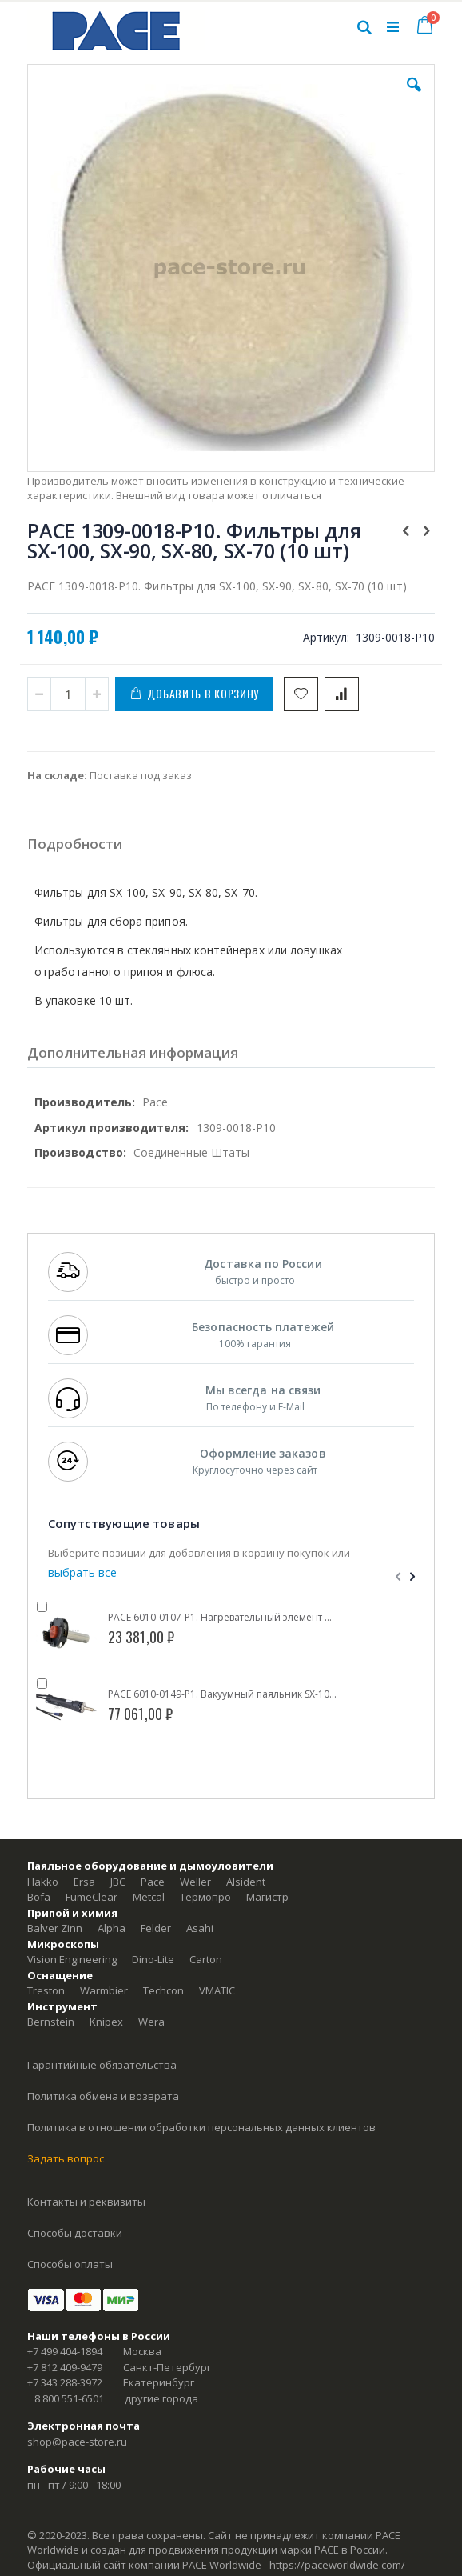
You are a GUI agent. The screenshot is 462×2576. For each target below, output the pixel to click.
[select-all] (82, 1573)
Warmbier (104, 1990)
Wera (151, 2021)
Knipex (106, 2021)
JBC (117, 1881)
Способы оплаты (70, 2264)
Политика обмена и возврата (103, 2096)
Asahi (199, 1928)
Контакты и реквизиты (86, 2201)
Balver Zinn (54, 1928)
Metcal (149, 1897)
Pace (153, 1881)
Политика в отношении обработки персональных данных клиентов (201, 2127)
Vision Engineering (72, 1959)
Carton (205, 1959)
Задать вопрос (65, 2158)
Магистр (267, 1897)
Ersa (84, 1881)
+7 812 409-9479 (64, 2367)
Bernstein (50, 2021)
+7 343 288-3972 (64, 2382)
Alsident (245, 1881)
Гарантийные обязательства (102, 2065)
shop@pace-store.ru (77, 2441)
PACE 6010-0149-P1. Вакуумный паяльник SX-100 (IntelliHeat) (222, 1694)
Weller (195, 1881)
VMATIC (217, 1990)
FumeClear (91, 1897)
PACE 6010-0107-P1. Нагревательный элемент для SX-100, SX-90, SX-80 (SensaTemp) (222, 1617)
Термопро (205, 1897)
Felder (156, 1928)
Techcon (163, 1990)
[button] (414, 97)
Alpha (111, 1928)
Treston (46, 1990)
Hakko (42, 1881)
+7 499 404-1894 (64, 2351)
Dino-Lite (153, 1959)
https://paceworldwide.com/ (337, 2565)
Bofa (38, 1897)
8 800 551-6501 (69, 2398)
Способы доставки (74, 2233)
